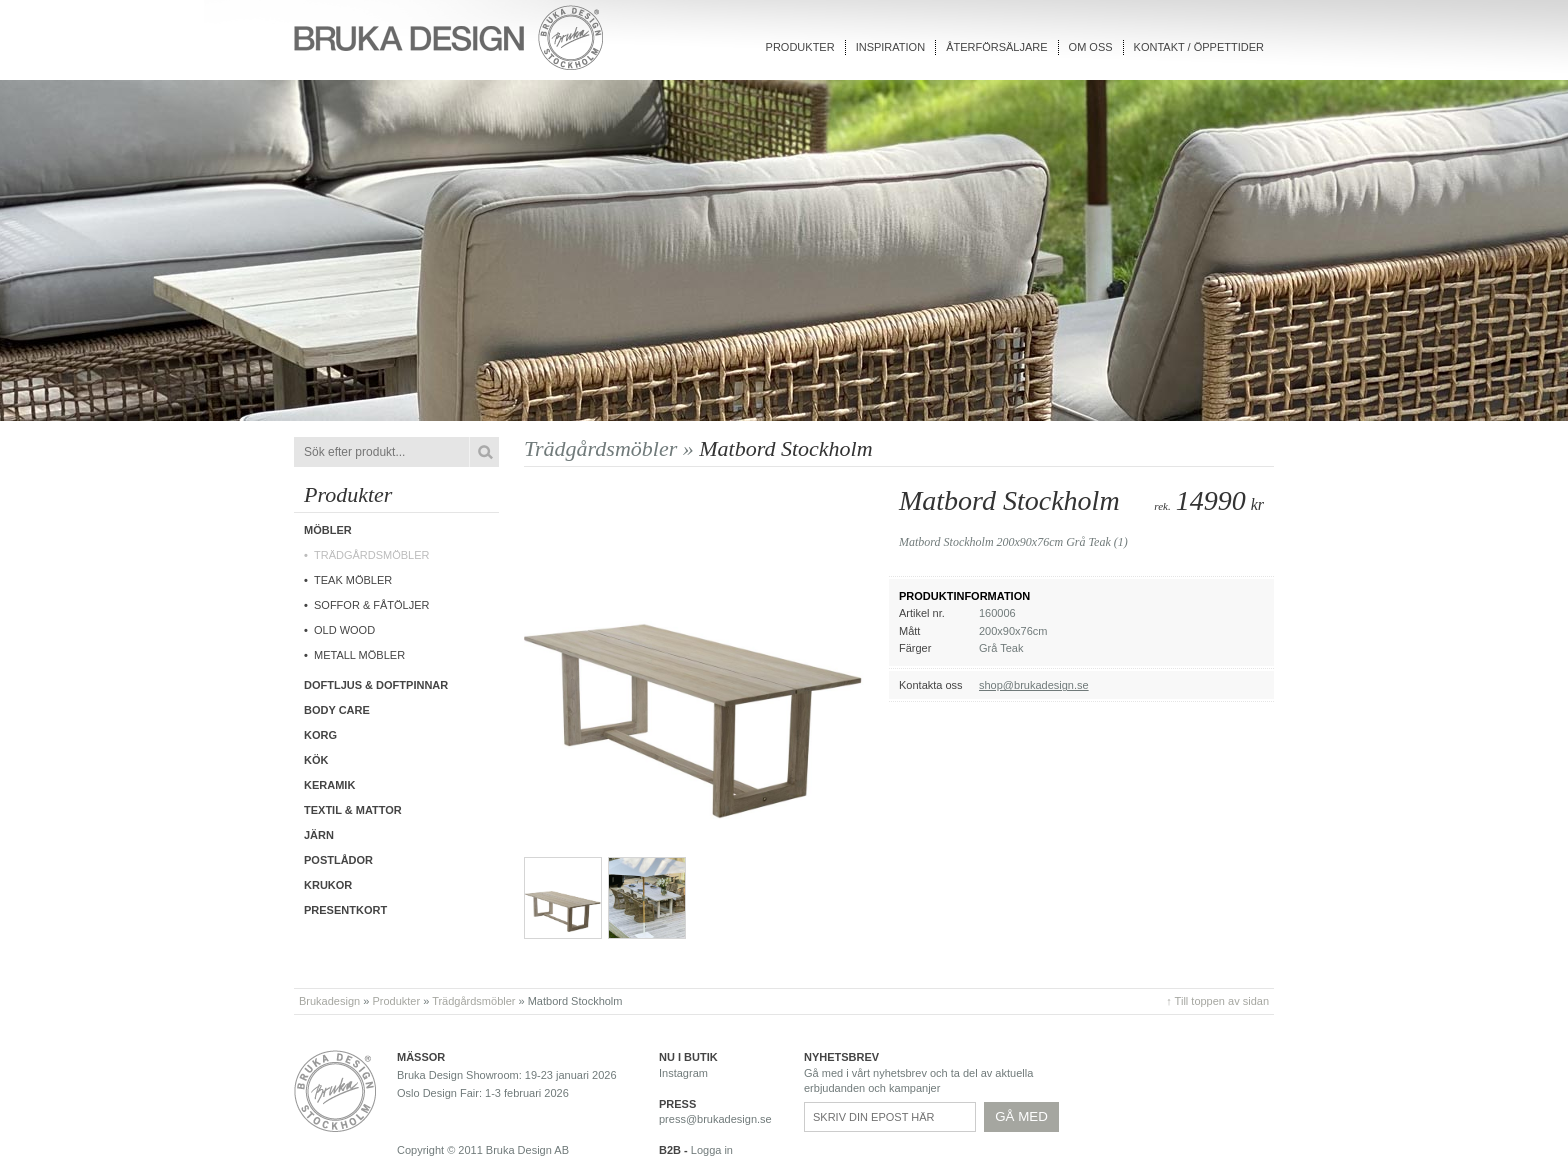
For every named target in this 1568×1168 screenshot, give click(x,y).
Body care (337, 710)
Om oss (1091, 47)
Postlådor (338, 860)
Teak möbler (353, 580)
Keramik (329, 785)
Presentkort (345, 910)
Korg (320, 735)
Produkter (800, 47)
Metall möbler (359, 655)
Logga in (712, 1150)
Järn (319, 835)
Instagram (683, 1073)
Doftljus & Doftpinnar (376, 685)
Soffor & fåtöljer (372, 605)
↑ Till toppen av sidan (1217, 1001)
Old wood (344, 630)
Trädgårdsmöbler (372, 555)
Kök (316, 760)
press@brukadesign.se (715, 1119)
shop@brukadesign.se (1034, 685)
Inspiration (890, 47)
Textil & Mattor (353, 810)
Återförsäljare (996, 47)
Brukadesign (329, 1001)
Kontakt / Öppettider (1199, 47)
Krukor (328, 885)
